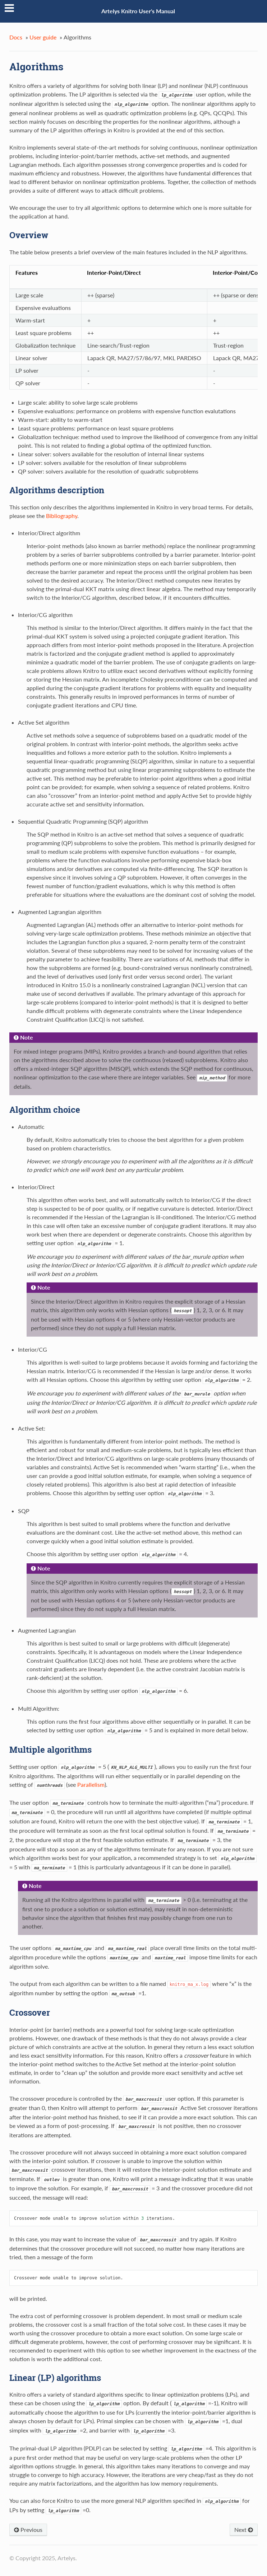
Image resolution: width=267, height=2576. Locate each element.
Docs (15, 37)
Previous (28, 2529)
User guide (42, 37)
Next (243, 2529)
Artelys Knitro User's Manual (138, 11)
